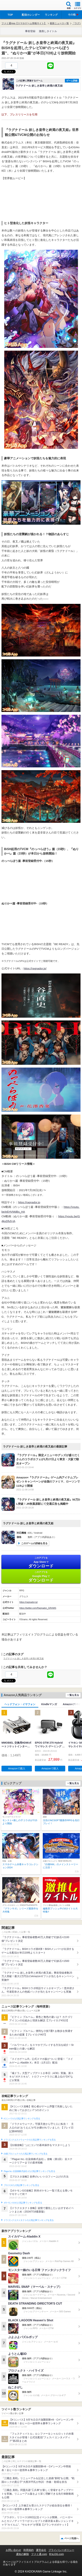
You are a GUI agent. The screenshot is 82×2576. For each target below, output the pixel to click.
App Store (41, 1562)
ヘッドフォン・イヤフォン (19, 1704)
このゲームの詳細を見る (34, 1543)
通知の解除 (22, 2554)
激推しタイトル (48, 31)
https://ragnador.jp (29, 1202)
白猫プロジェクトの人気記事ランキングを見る (25, 2154)
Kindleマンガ (49, 1704)
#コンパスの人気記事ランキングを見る (22, 2118)
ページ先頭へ (71, 2538)
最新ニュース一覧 (59, 23)
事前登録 (30, 31)
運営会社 (41, 2550)
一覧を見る (73, 1695)
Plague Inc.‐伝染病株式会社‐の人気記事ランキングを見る (29, 2171)
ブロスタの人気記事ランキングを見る (21, 2185)
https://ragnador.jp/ (35, 968)
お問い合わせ (13, 2550)
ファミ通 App (13, 5)
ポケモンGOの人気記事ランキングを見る (23, 2203)
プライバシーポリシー (61, 2550)
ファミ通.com (39, 2554)
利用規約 (28, 2550)
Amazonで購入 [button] (16, 1768)
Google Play (41, 1576)
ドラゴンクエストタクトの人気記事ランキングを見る (29, 2220)
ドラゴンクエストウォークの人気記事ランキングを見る (30, 2140)
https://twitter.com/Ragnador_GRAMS (37, 1608)
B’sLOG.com (56, 2554)
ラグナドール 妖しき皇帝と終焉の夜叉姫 (23, 1658)
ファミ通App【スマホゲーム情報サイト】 (23, 23)
